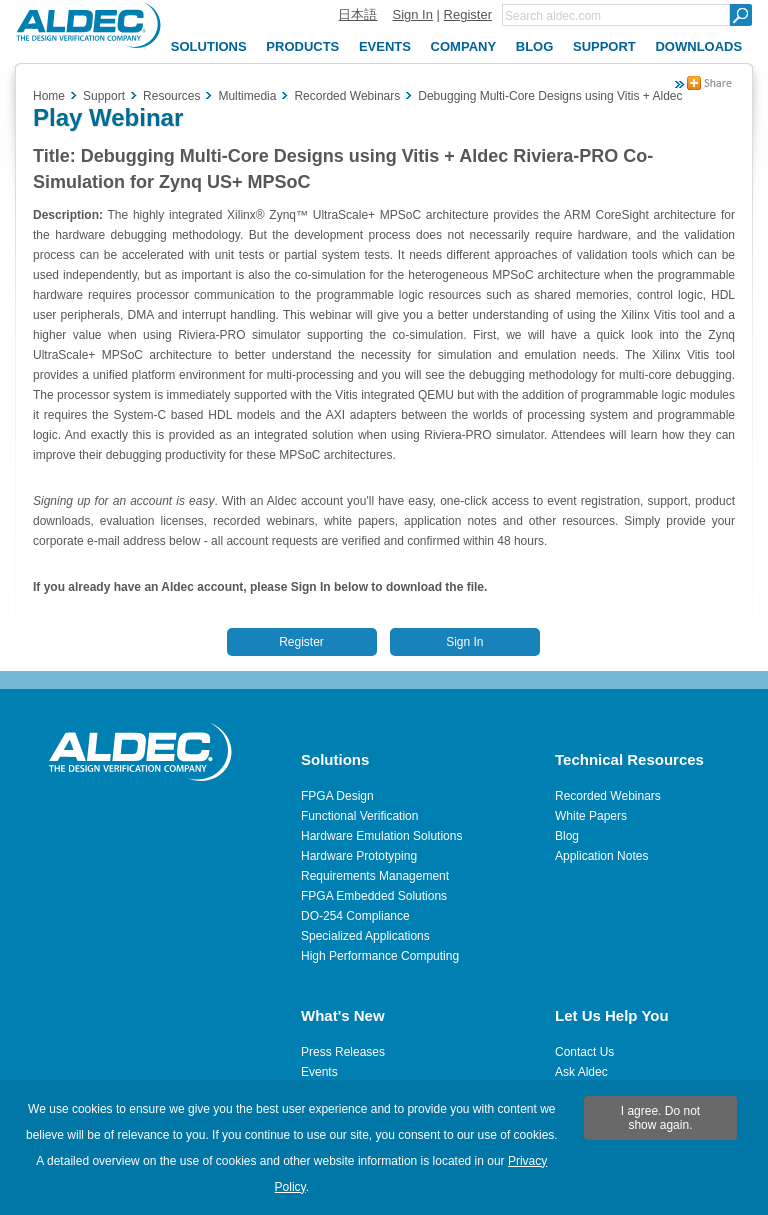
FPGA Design (337, 796)
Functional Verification (359, 816)
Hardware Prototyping (359, 856)
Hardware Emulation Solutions (381, 836)
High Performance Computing (380, 956)
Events (319, 1072)
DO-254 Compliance (355, 916)
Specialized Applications (365, 936)
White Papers (591, 816)
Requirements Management (375, 876)
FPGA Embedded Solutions (374, 896)
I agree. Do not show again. (660, 1118)
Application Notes (601, 856)
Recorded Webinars (608, 796)
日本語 (357, 14)
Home (49, 96)
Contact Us (584, 1052)
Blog (567, 836)
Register (468, 14)
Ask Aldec (581, 1072)
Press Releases (343, 1052)
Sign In (412, 14)
